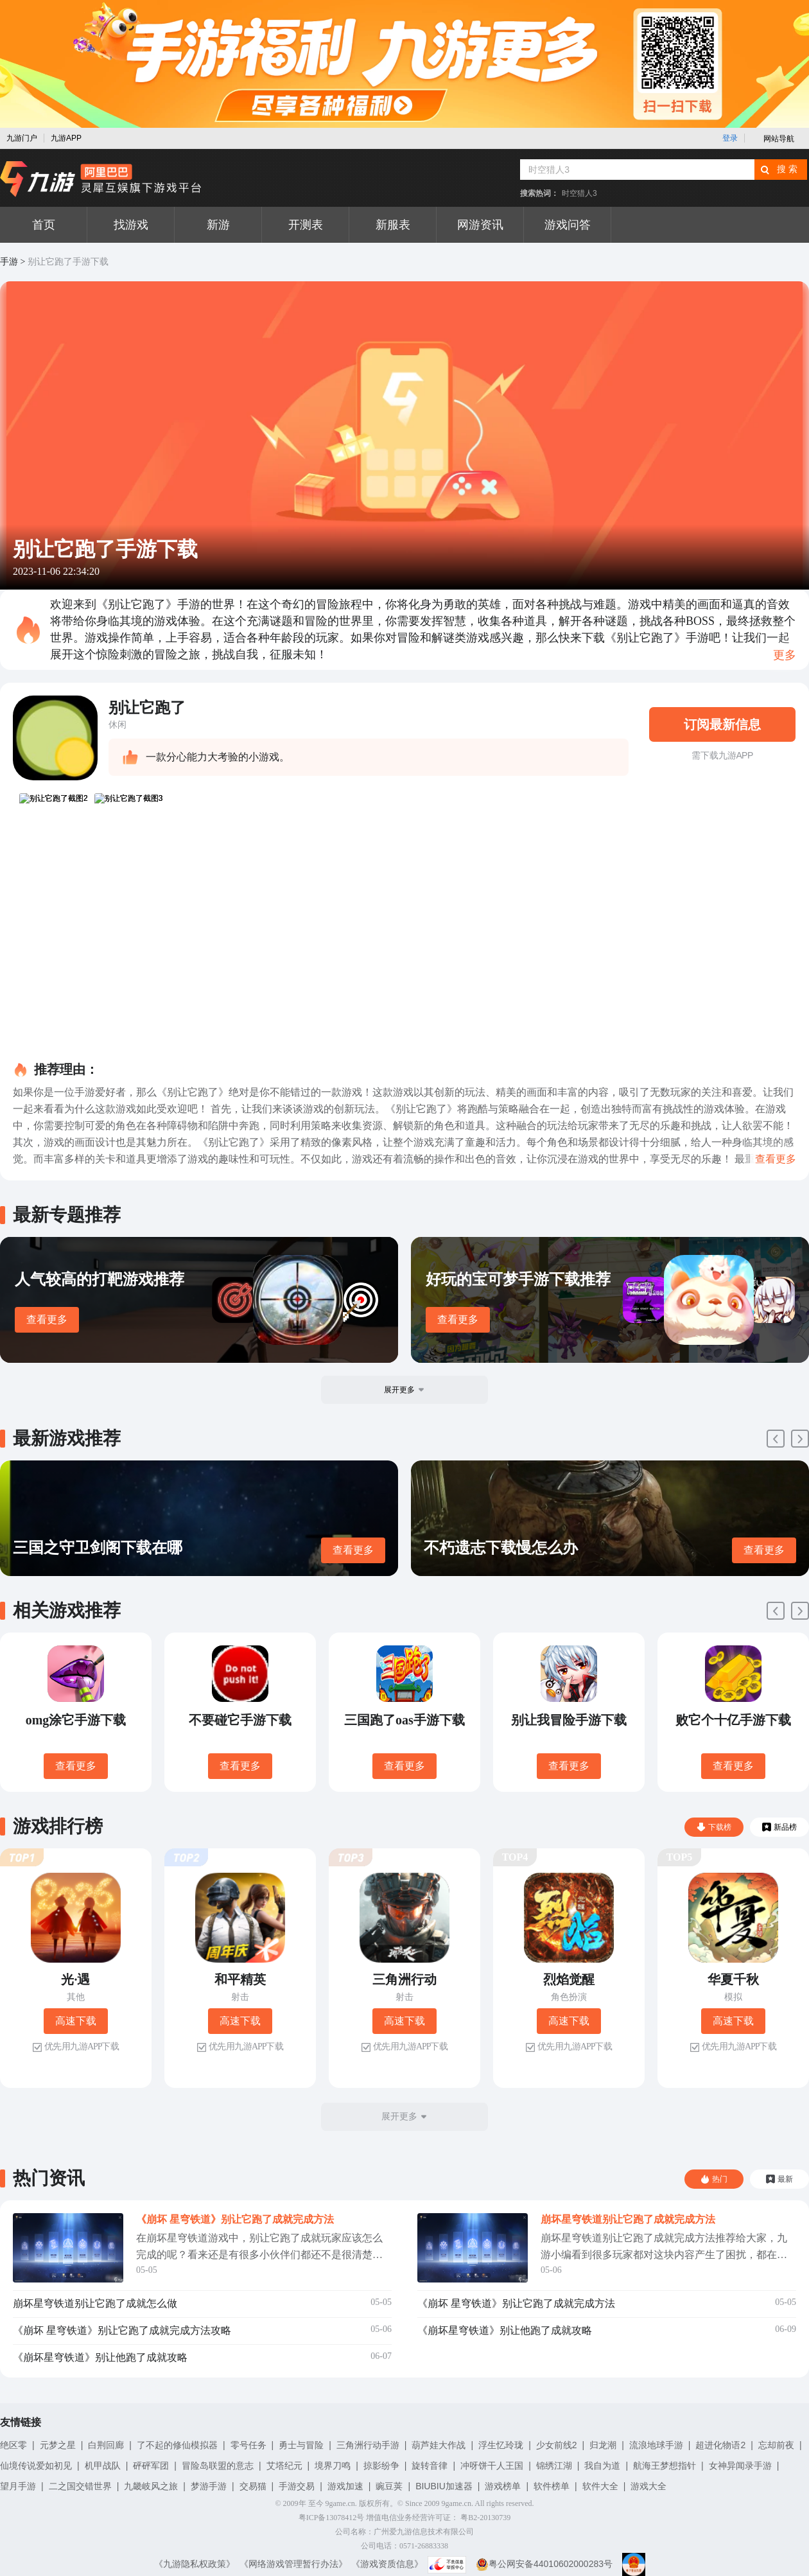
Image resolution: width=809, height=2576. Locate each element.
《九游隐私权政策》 (194, 2564)
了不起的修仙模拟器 (177, 2445)
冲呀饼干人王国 (491, 2465)
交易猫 (252, 2486)
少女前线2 (556, 2445)
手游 (9, 262)
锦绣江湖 (554, 2465)
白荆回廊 (106, 2445)
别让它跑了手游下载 (68, 262)
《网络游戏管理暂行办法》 (293, 2564)
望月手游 (18, 2486)
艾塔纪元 (284, 2465)
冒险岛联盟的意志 (218, 2465)
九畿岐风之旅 (151, 2486)
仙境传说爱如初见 (36, 2465)
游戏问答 (567, 224)
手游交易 (297, 2486)
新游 (218, 224)
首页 (43, 224)
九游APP (66, 138)
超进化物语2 (720, 2445)
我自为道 (602, 2465)
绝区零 (13, 2445)
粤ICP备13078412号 (332, 2517)
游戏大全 (648, 2486)
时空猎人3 (579, 193)
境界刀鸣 (333, 2465)
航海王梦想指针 (664, 2465)
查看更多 (46, 1319)
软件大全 (600, 2486)
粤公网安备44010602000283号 (544, 2564)
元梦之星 (58, 2445)
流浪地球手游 (656, 2445)
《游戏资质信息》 (387, 2564)
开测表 (305, 224)
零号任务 (248, 2445)
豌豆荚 (389, 2486)
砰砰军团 (151, 2465)
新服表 (393, 224)
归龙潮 (602, 2445)
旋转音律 (430, 2465)
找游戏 (131, 224)
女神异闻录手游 (740, 2465)
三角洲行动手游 (367, 2445)
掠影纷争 (381, 2465)
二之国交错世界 (80, 2486)
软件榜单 (552, 2486)
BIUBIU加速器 (444, 2486)
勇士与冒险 (301, 2445)
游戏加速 (345, 2486)
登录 (730, 138)
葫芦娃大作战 (438, 2445)
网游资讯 (480, 224)
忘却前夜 (776, 2445)
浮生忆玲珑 (500, 2445)
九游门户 (21, 138)
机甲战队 (103, 2465)
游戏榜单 (503, 2486)
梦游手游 (209, 2486)
